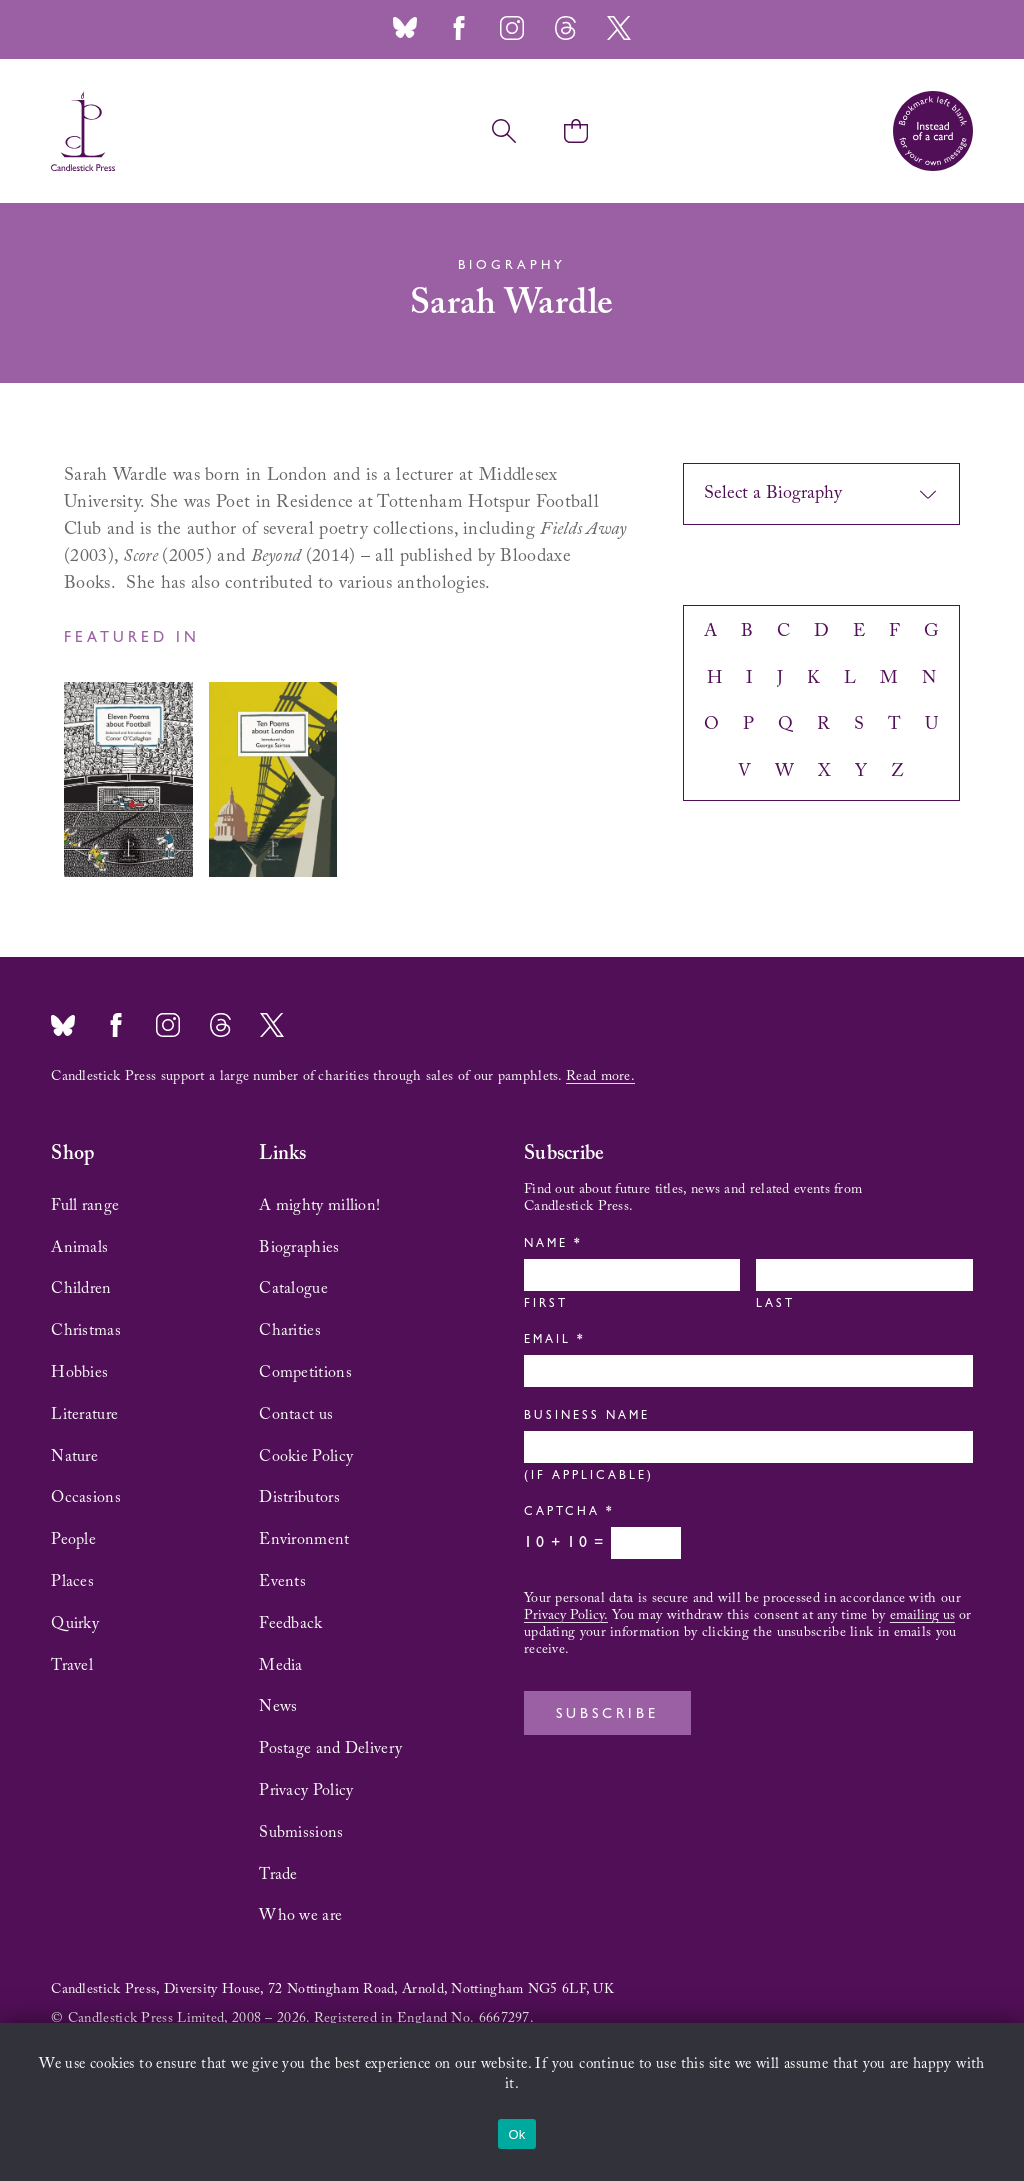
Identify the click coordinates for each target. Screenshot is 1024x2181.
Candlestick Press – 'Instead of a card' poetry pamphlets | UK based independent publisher (83, 131)
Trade (278, 1875)
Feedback (290, 1624)
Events (282, 1582)
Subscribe (607, 1715)
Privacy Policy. (566, 1616)
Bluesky (405, 28)
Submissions (301, 1833)
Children (81, 1289)
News (278, 1707)
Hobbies (79, 1373)
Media (281, 1666)
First (546, 1305)
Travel (72, 1666)
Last (775, 1305)
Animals (79, 1248)
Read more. (600, 1077)
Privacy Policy (306, 1791)
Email (553, 1341)
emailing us (922, 1616)
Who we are (300, 1916)
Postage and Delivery (330, 1749)
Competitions (305, 1373)
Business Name (587, 1417)
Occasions (86, 1498)
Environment (304, 1540)
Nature (74, 1457)
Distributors (299, 1498)
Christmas (86, 1331)
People (73, 1540)
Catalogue (293, 1289)
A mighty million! (319, 1206)
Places (72, 1582)
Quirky (75, 1624)
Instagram (512, 28)
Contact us (296, 1415)
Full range (85, 1206)
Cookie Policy (306, 1457)
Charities (290, 1331)
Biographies (299, 1248)
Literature (84, 1415)
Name (551, 1245)
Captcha (567, 1513)
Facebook (459, 28)
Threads (565, 28)
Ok (516, 2134)
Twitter (619, 28)
